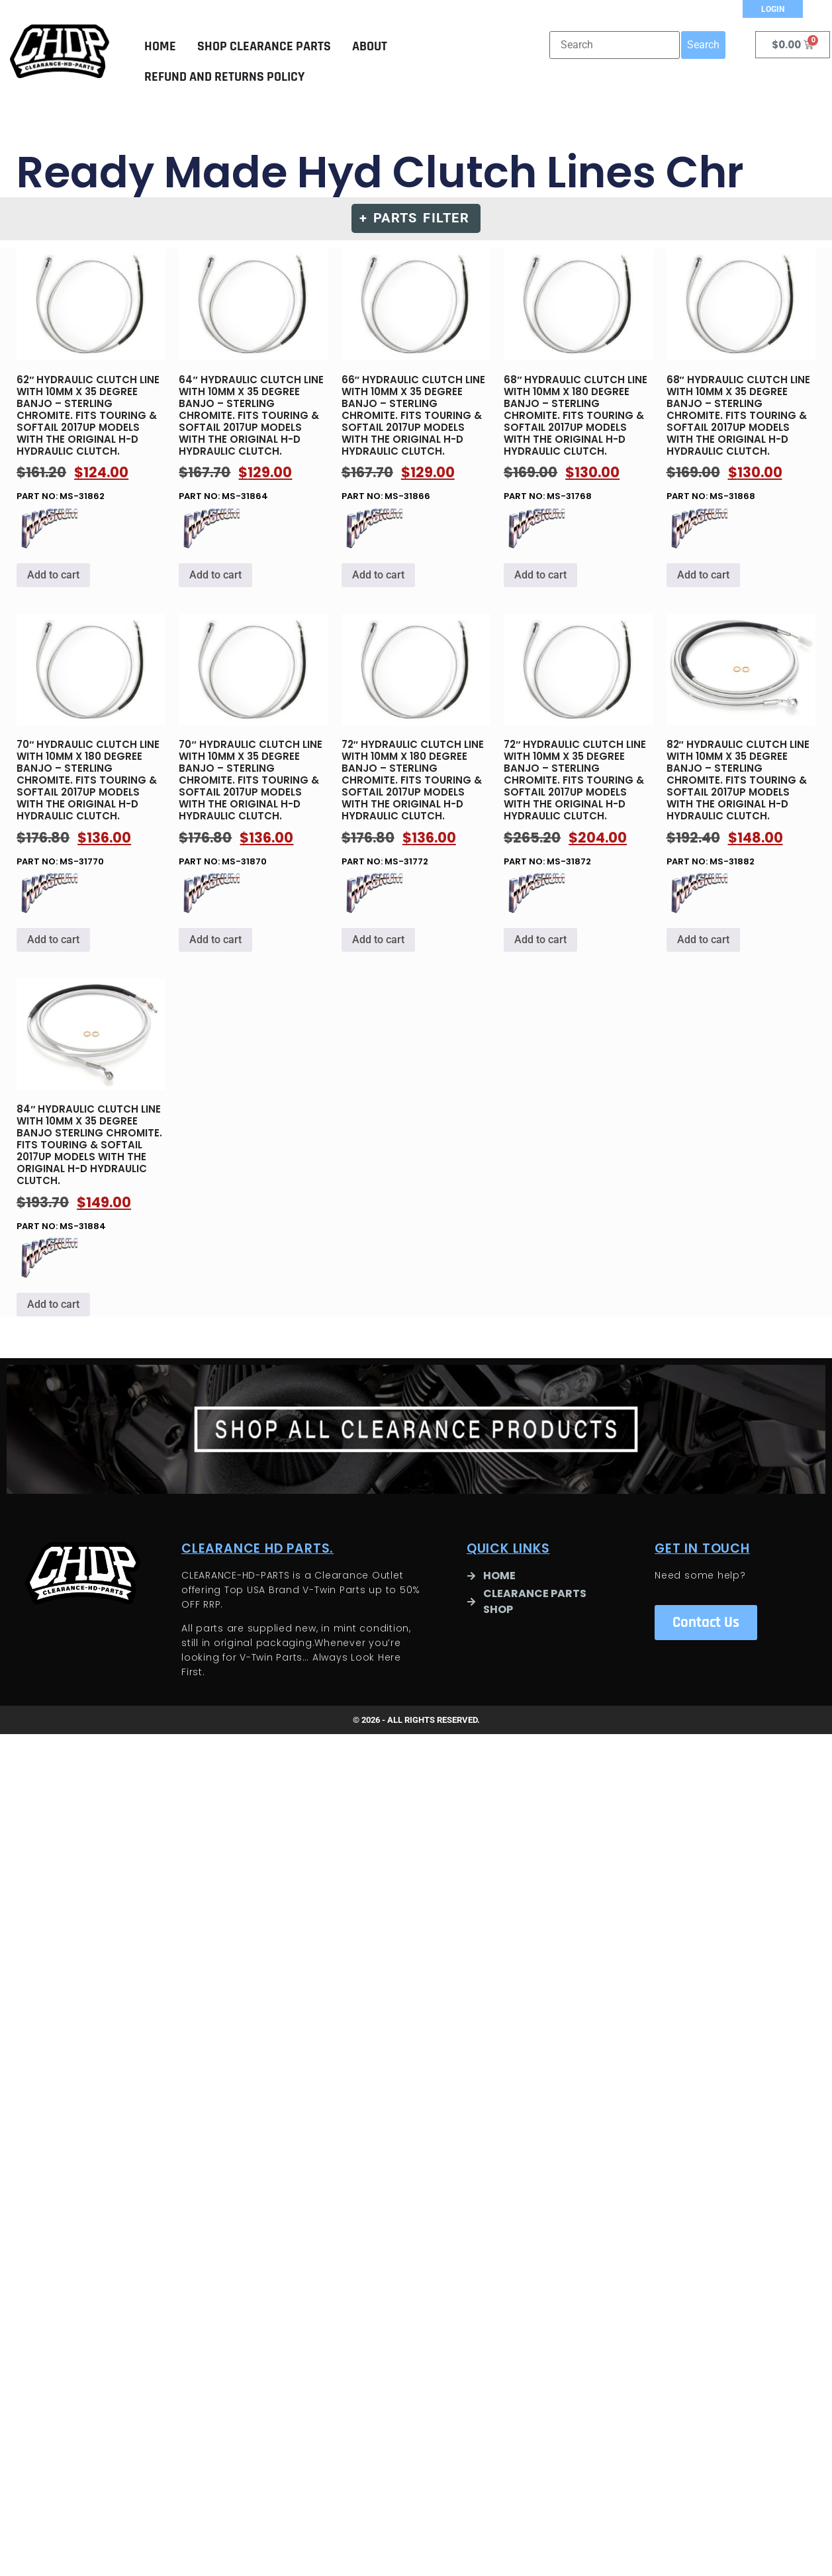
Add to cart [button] (53, 579)
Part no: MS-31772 (416, 745)
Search (703, 44)
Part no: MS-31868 (741, 380)
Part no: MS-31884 (91, 1109)
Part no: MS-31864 (253, 380)
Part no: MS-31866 (416, 380)
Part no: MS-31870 (253, 745)
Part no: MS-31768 (578, 380)
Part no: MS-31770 (91, 745)
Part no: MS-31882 (741, 745)
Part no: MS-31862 (91, 380)
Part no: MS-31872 (578, 745)
